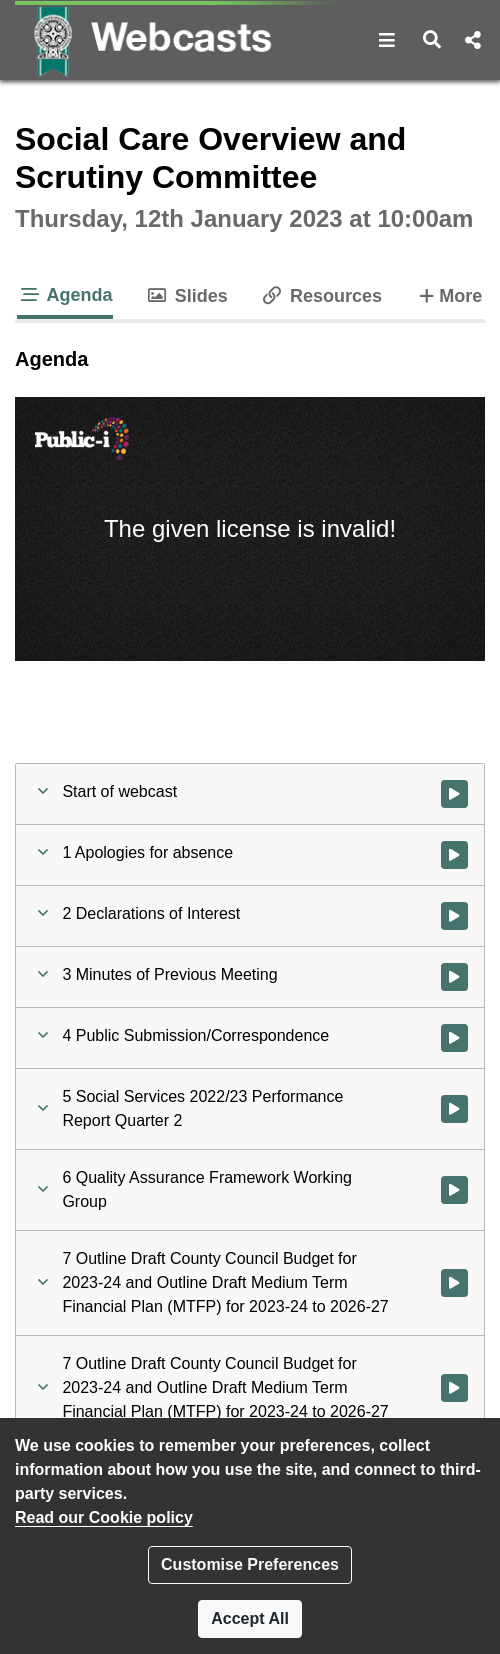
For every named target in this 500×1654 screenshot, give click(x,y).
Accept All (250, 1618)
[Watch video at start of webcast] (454, 794)
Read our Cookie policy (104, 1517)
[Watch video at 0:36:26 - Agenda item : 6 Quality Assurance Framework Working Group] (454, 1190)
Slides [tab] (186, 296)
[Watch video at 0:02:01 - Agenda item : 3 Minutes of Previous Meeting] (454, 977)
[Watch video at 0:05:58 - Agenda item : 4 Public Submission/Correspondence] (454, 1038)
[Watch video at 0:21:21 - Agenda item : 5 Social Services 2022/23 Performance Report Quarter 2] (454, 1109)
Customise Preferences (250, 1564)
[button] (387, 40)
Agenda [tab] (65, 295)
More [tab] (448, 294)
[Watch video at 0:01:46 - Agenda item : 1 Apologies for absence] (454, 855)
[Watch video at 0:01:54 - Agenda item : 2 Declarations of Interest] (454, 916)
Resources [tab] (321, 296)
